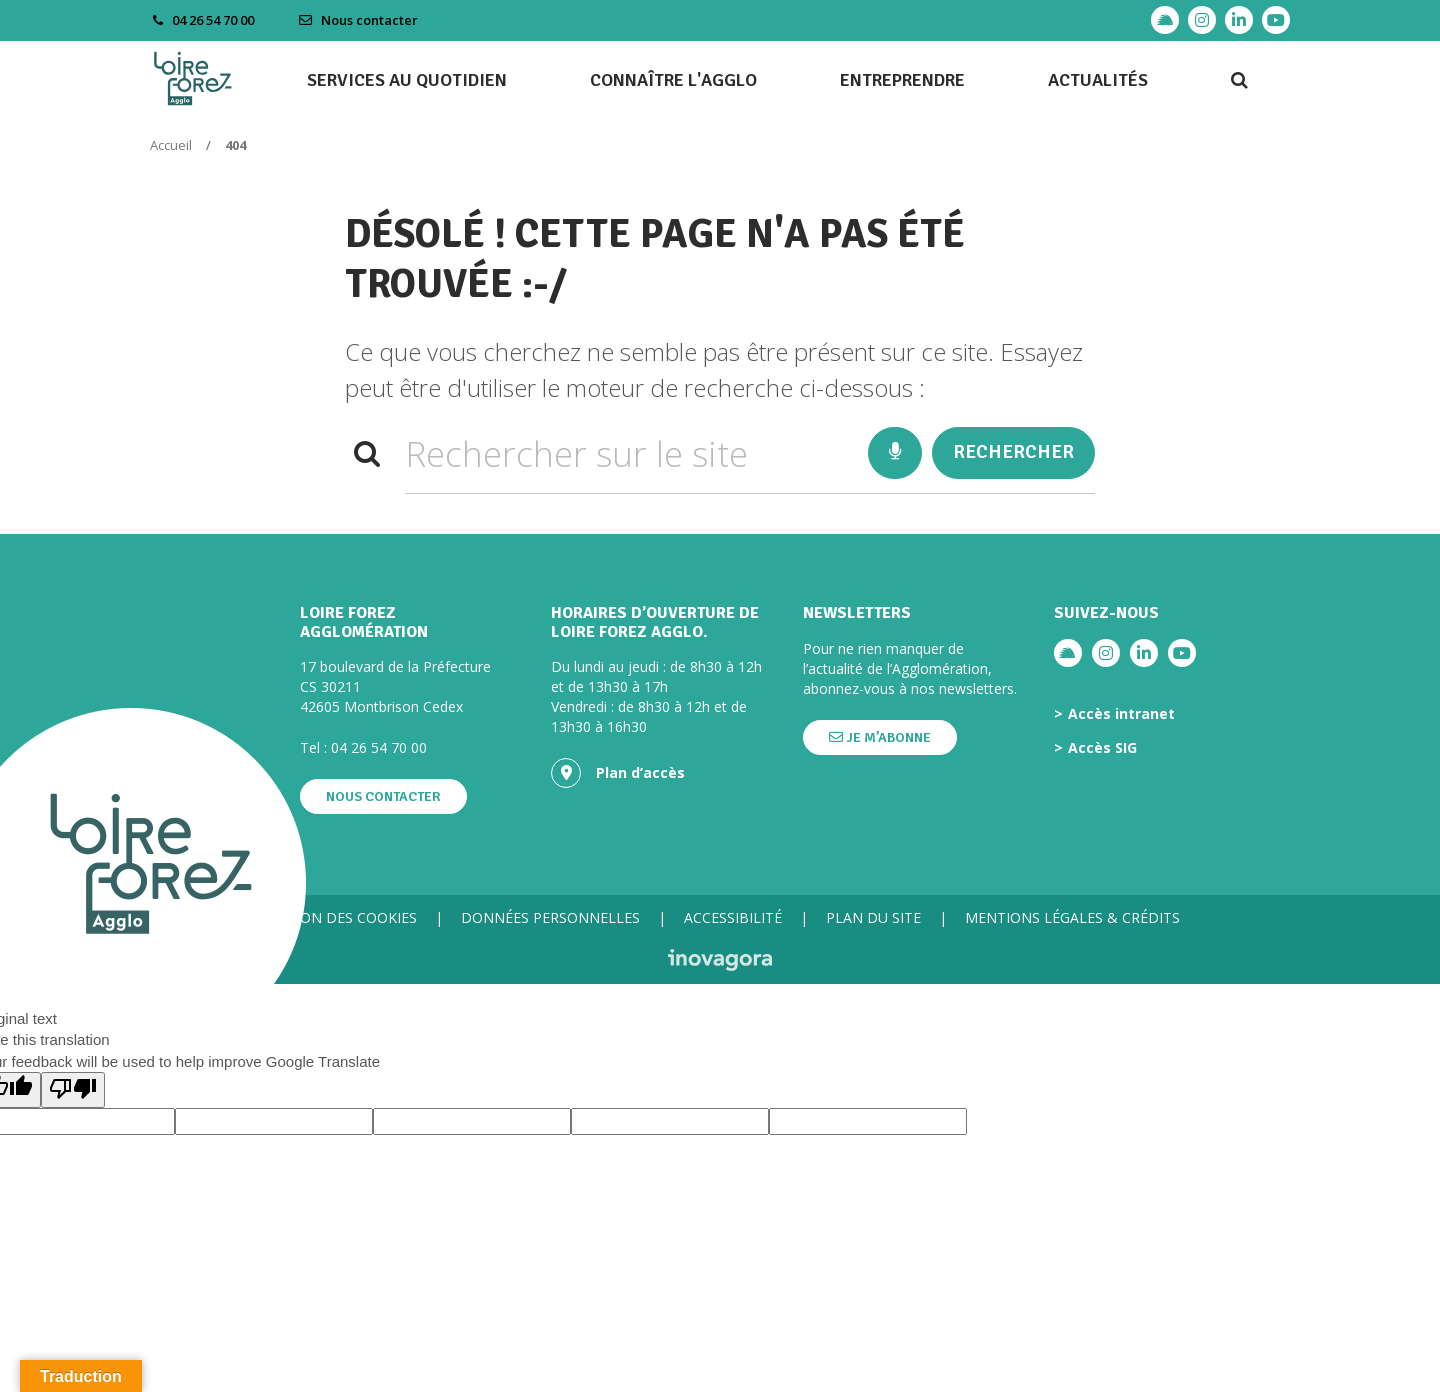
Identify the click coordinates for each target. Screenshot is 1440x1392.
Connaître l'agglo (673, 80)
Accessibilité (733, 917)
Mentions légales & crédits (1072, 917)
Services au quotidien (407, 80)
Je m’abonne (880, 737)
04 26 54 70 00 (379, 747)
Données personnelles (550, 917)
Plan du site (873, 917)
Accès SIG (1102, 748)
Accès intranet (1121, 714)
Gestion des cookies (339, 917)
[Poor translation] (73, 1089)
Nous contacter (358, 20)
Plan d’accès (618, 773)
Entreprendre (902, 80)
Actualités (1098, 80)
